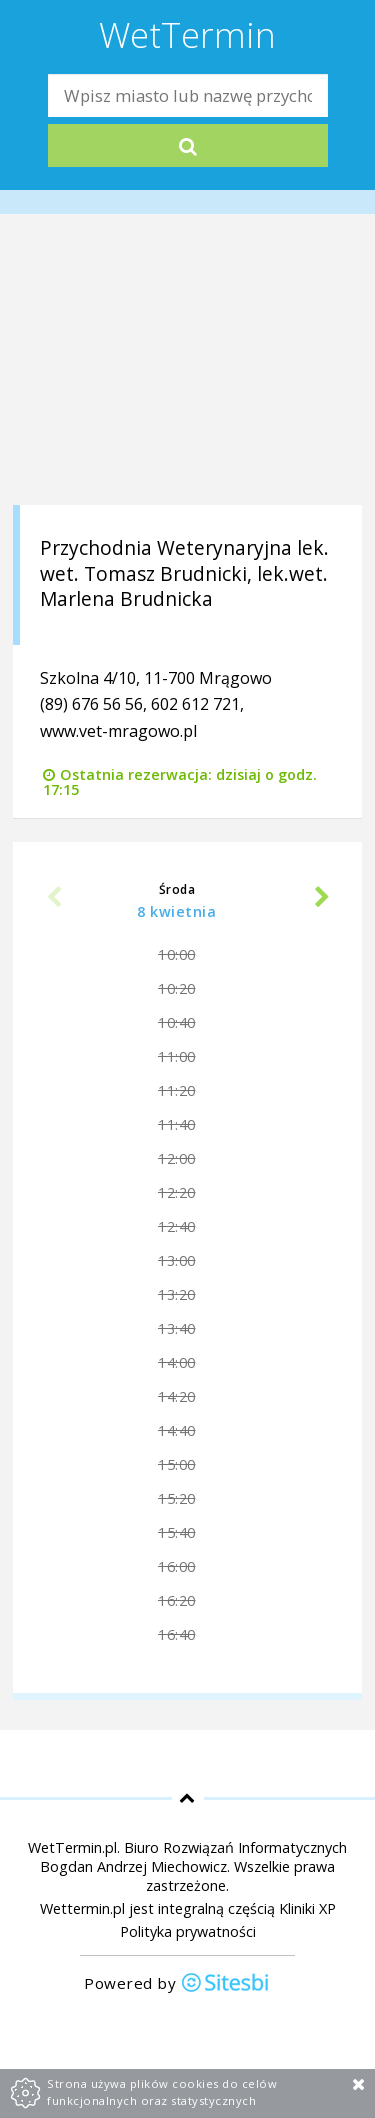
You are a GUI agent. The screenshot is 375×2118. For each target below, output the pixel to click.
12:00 (177, 1158)
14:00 (177, 1362)
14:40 (177, 1430)
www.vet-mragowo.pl (118, 731)
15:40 (177, 1532)
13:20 (177, 1294)
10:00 (177, 954)
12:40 (177, 1226)
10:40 (177, 1022)
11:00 (177, 1056)
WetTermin (187, 34)
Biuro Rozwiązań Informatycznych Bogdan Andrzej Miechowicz (193, 1857)
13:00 (177, 1260)
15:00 (177, 1464)
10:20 (177, 988)
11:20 (177, 1090)
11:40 (177, 1124)
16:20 (177, 1600)
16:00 (177, 1566)
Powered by (177, 1984)
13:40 (177, 1328)
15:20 (177, 1498)
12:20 (177, 1192)
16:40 (177, 1634)
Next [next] (321, 898)
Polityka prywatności (188, 1931)
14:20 (177, 1396)
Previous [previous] (53, 898)
